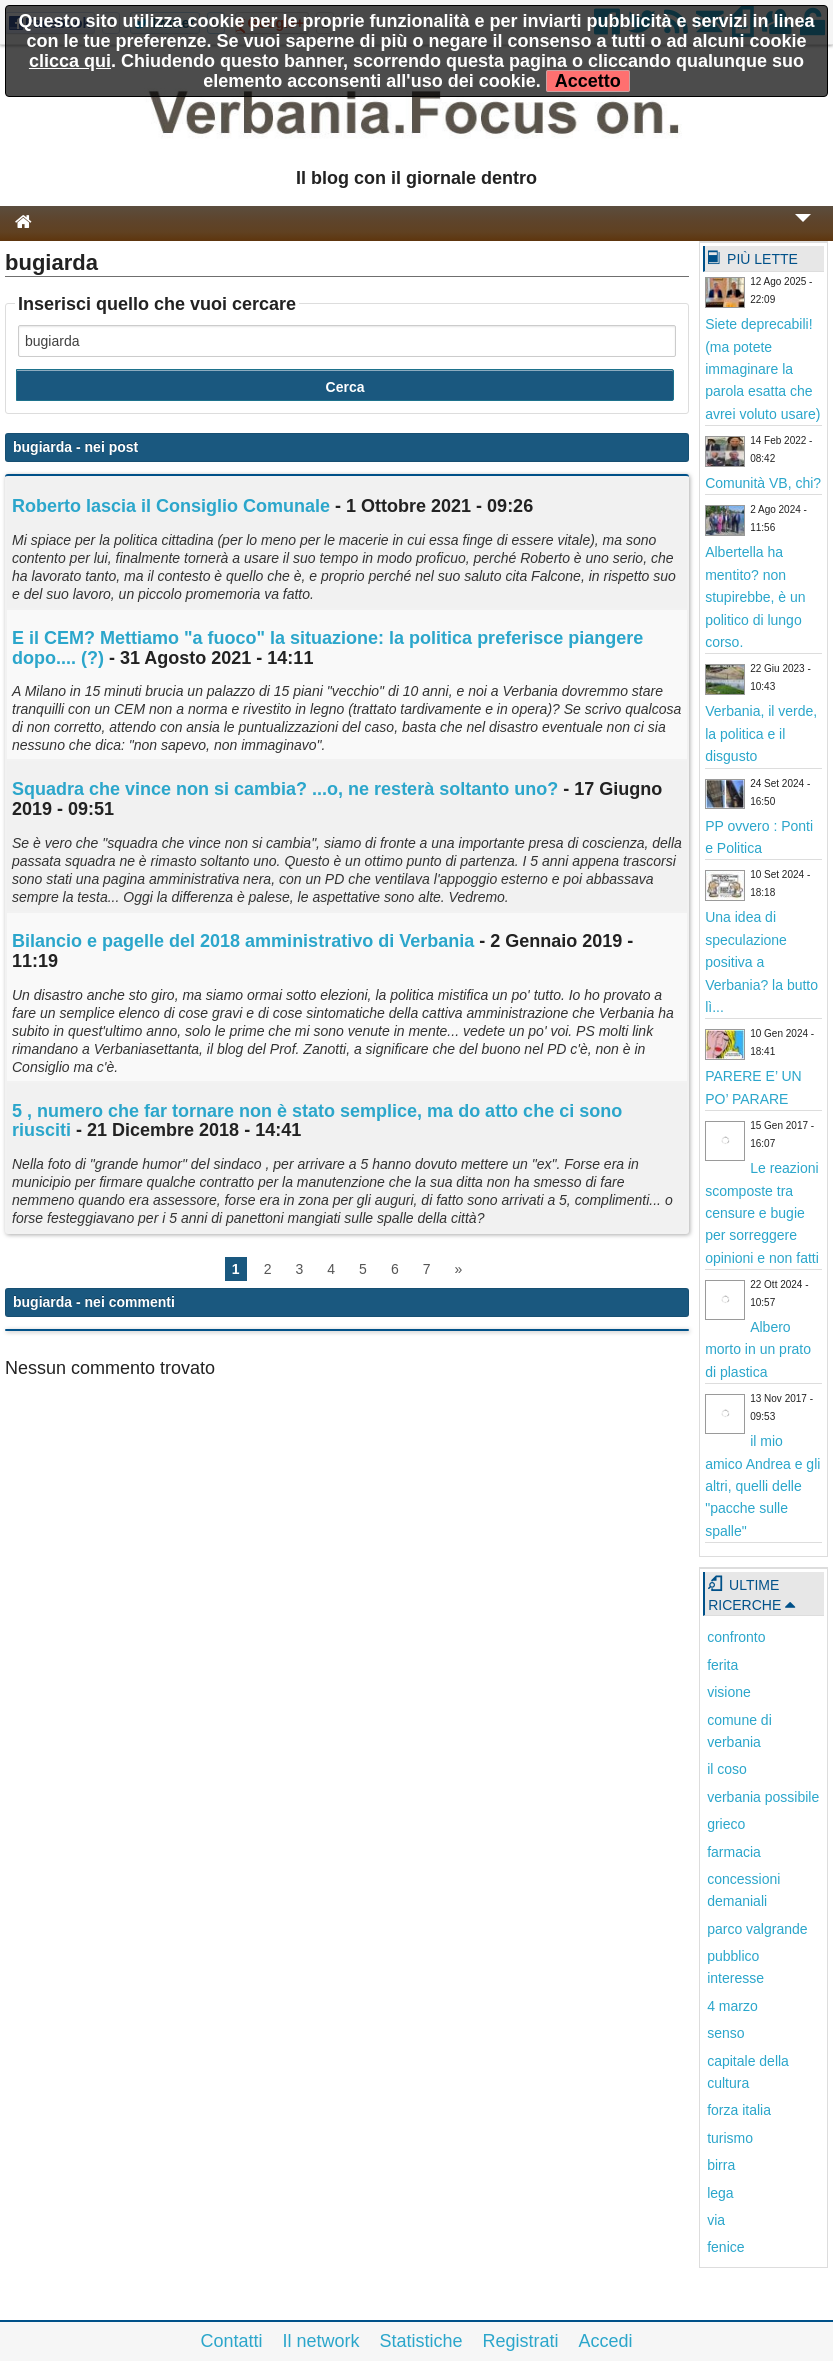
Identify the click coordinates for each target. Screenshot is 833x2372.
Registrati (521, 2341)
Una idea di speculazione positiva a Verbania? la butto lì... (761, 962)
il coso (727, 1769)
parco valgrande (757, 1929)
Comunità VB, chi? (763, 483)
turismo (730, 2138)
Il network (320, 2341)
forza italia (739, 2110)
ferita (722, 1665)
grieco (726, 1824)
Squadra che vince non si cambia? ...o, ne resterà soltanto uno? (285, 789)
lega (720, 2193)
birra (721, 2165)
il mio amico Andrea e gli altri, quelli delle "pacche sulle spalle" (762, 1486)
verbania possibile (763, 1797)
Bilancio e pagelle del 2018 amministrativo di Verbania (243, 941)
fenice (725, 2247)
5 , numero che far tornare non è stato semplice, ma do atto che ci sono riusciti (317, 1121)
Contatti (231, 2341)
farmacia (734, 1852)
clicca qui (70, 61)
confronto (736, 1637)
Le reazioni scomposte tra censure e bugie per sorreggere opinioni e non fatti (762, 1213)
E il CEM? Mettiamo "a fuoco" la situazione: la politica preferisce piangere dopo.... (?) (327, 648)
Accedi (606, 2341)
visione (729, 1692)
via (716, 2220)
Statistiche (420, 2341)
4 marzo (732, 2006)
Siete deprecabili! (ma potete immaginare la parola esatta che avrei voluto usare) (762, 369)
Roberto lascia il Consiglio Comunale (171, 506)
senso (725, 2033)
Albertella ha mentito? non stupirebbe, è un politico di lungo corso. (755, 597)
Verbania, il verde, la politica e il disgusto (761, 733)
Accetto (588, 81)
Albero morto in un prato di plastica (758, 1349)
